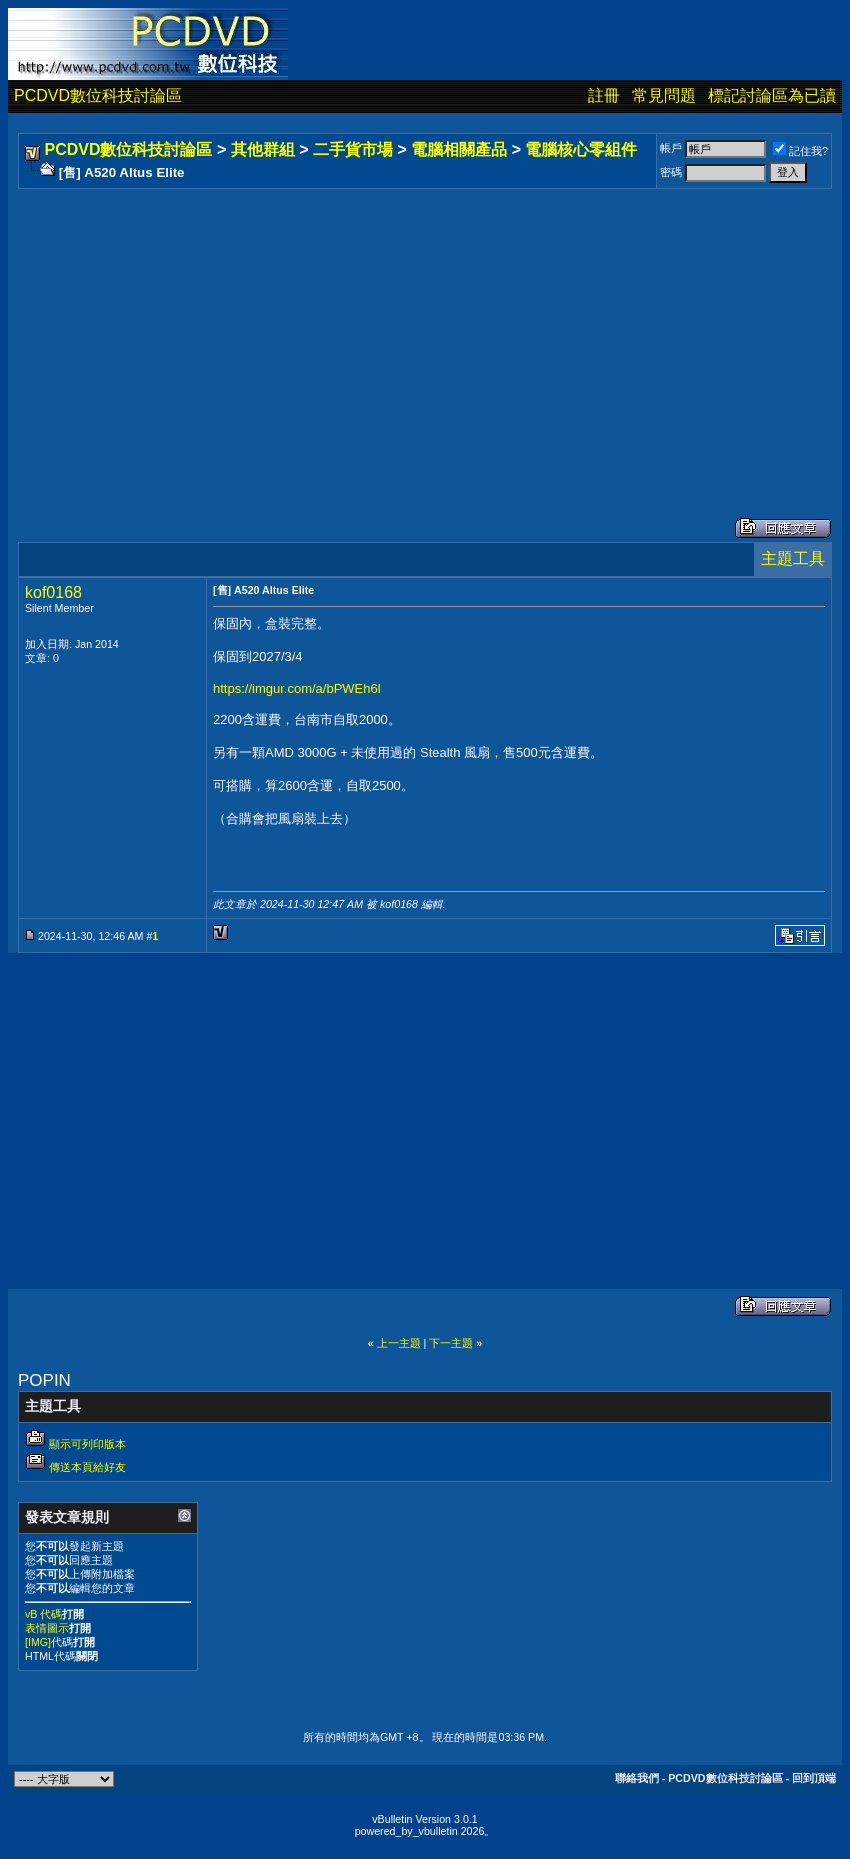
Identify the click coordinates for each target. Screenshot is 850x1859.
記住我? (800, 151)
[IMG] (38, 1642)
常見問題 (664, 95)
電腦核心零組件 (581, 149)
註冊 (604, 95)
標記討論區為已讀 (772, 95)
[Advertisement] (425, 333)
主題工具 (793, 558)
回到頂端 (814, 1778)
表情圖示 (47, 1628)
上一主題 (399, 1343)
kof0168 (53, 592)
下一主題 (451, 1343)
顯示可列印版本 (87, 1444)
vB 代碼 (43, 1614)
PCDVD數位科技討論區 (98, 95)
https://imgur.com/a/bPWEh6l (297, 688)
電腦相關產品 (459, 149)
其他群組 (263, 149)
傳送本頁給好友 (87, 1467)
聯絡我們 (637, 1778)
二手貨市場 (353, 149)
